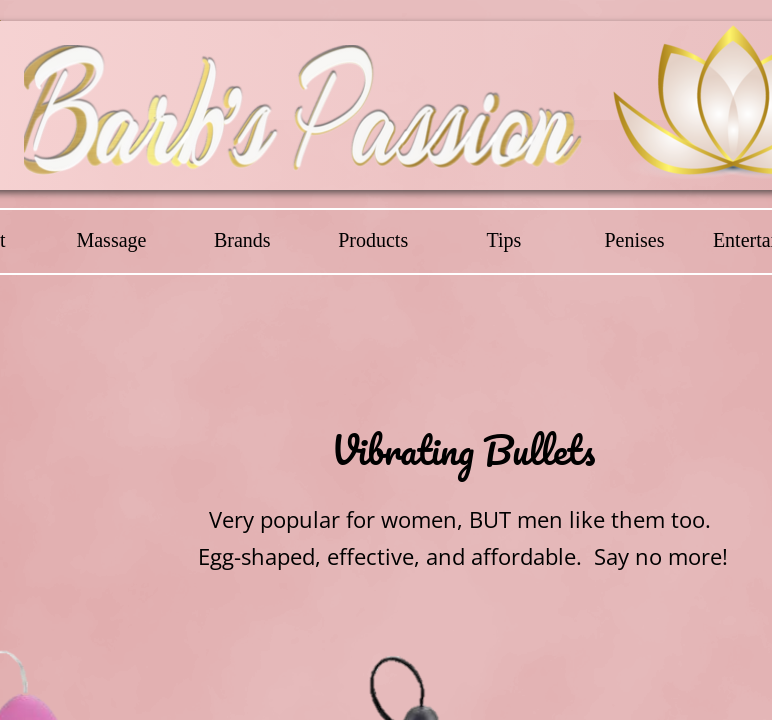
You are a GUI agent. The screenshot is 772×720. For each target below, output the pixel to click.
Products (373, 240)
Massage (111, 240)
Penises (634, 240)
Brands (242, 240)
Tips (503, 240)
